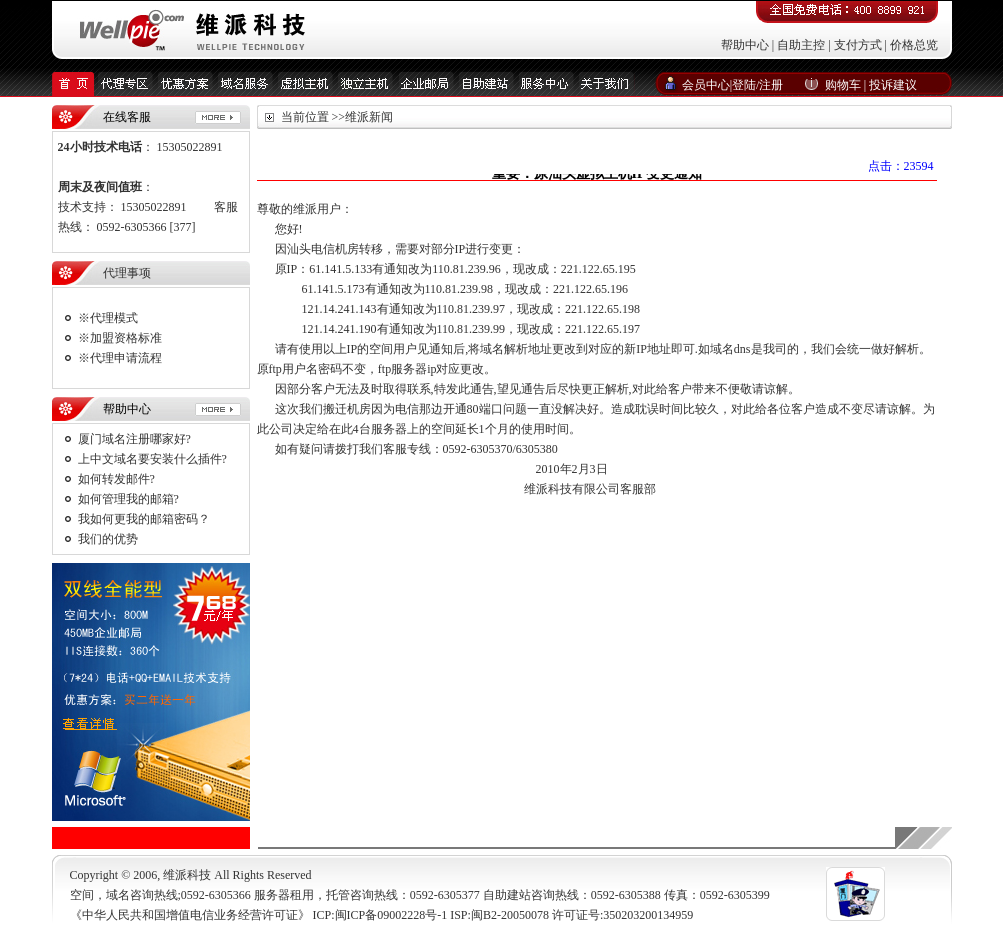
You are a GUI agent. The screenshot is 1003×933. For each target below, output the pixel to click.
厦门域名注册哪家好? (134, 439)
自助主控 (801, 45)
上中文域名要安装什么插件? (152, 459)
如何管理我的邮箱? (128, 499)
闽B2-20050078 (510, 915)
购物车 (843, 85)
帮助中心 (745, 45)
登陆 (744, 85)
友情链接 (513, 838)
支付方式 (858, 45)
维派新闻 (344, 838)
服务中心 (570, 838)
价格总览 (914, 45)
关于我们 (288, 838)
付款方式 (457, 838)
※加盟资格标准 (120, 338)
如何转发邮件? (116, 479)
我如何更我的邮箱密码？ (144, 519)
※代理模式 (108, 318)
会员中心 (706, 85)
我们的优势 (108, 539)
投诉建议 (893, 85)
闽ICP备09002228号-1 (391, 915)
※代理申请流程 (120, 358)
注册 (771, 85)
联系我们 (400, 838)
